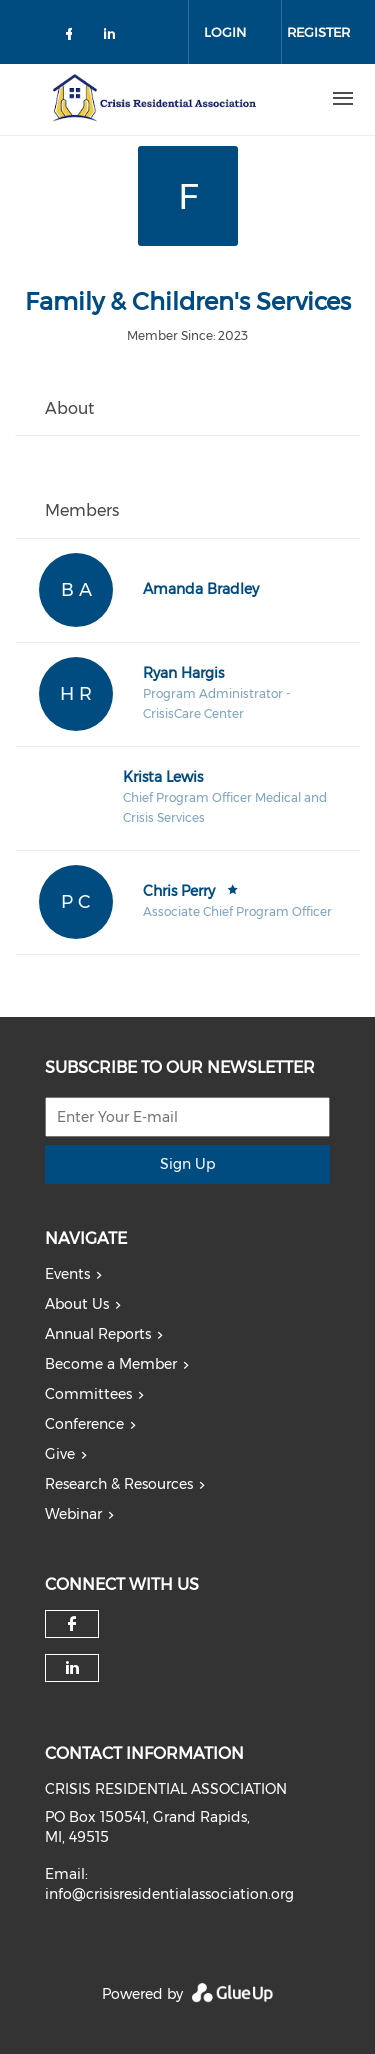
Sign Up (187, 1164)
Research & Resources (119, 1484)
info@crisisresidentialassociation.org (169, 1894)
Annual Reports (98, 1334)
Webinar (73, 1514)
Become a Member (111, 1364)
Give (60, 1454)
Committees (88, 1394)
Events (67, 1274)
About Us (77, 1304)
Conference (84, 1424)
